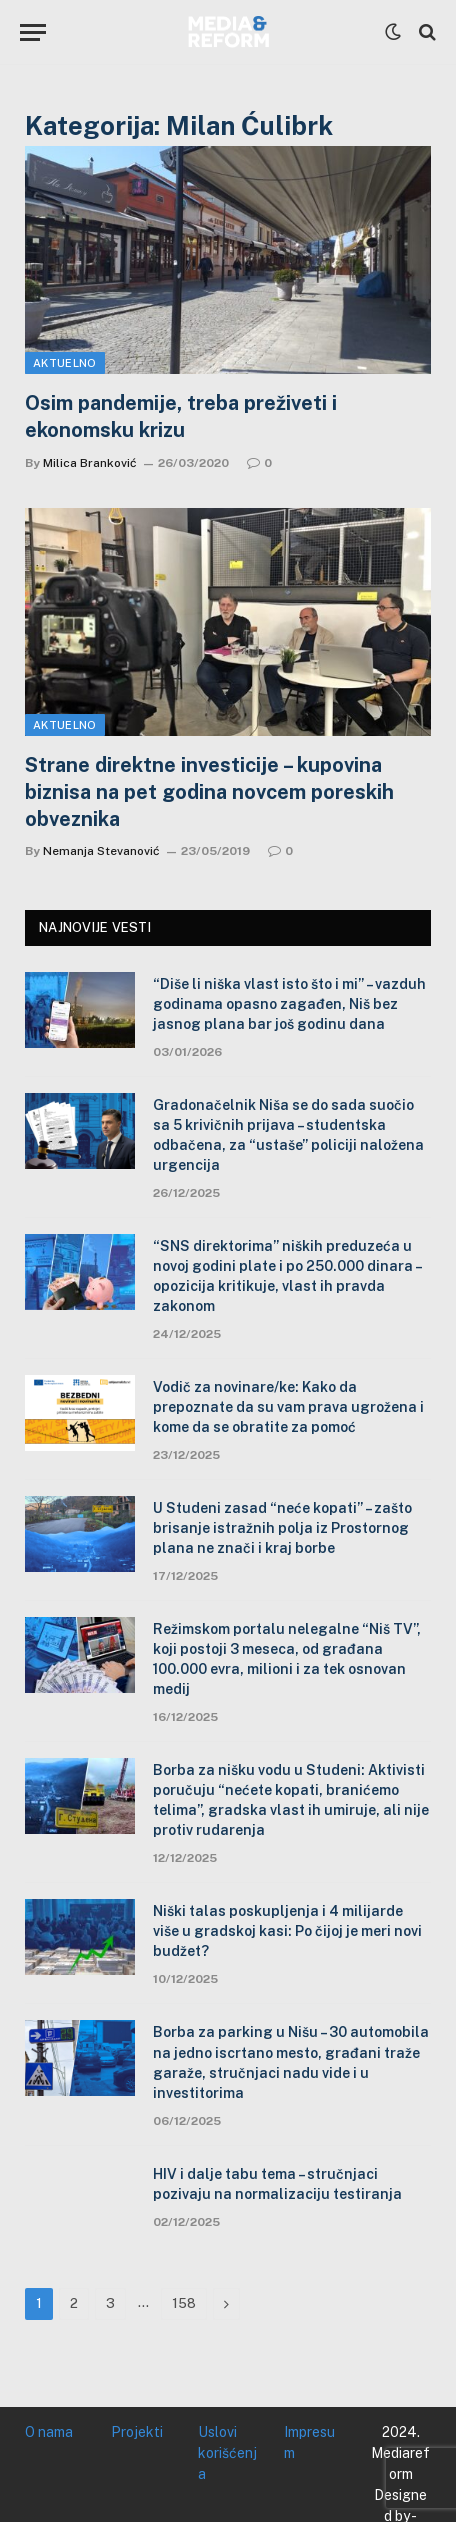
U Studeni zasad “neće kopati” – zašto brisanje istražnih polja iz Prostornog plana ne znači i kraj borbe (282, 1528)
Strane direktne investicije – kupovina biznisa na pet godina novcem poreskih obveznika (209, 792)
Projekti (137, 2432)
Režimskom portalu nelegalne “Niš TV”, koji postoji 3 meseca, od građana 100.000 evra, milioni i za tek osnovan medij (287, 1659)
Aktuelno (65, 363)
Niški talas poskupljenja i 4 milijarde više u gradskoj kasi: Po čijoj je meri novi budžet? (287, 1931)
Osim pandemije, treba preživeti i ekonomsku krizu (181, 416)
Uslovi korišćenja (227, 2453)
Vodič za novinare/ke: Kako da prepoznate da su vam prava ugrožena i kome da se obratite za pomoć (288, 1407)
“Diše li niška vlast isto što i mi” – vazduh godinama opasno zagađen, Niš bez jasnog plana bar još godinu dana (289, 1004)
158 (184, 2303)
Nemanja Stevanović (101, 851)
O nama (49, 2432)
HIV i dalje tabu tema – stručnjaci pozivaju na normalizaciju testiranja (277, 2184)
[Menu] (33, 32)
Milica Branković (90, 463)
